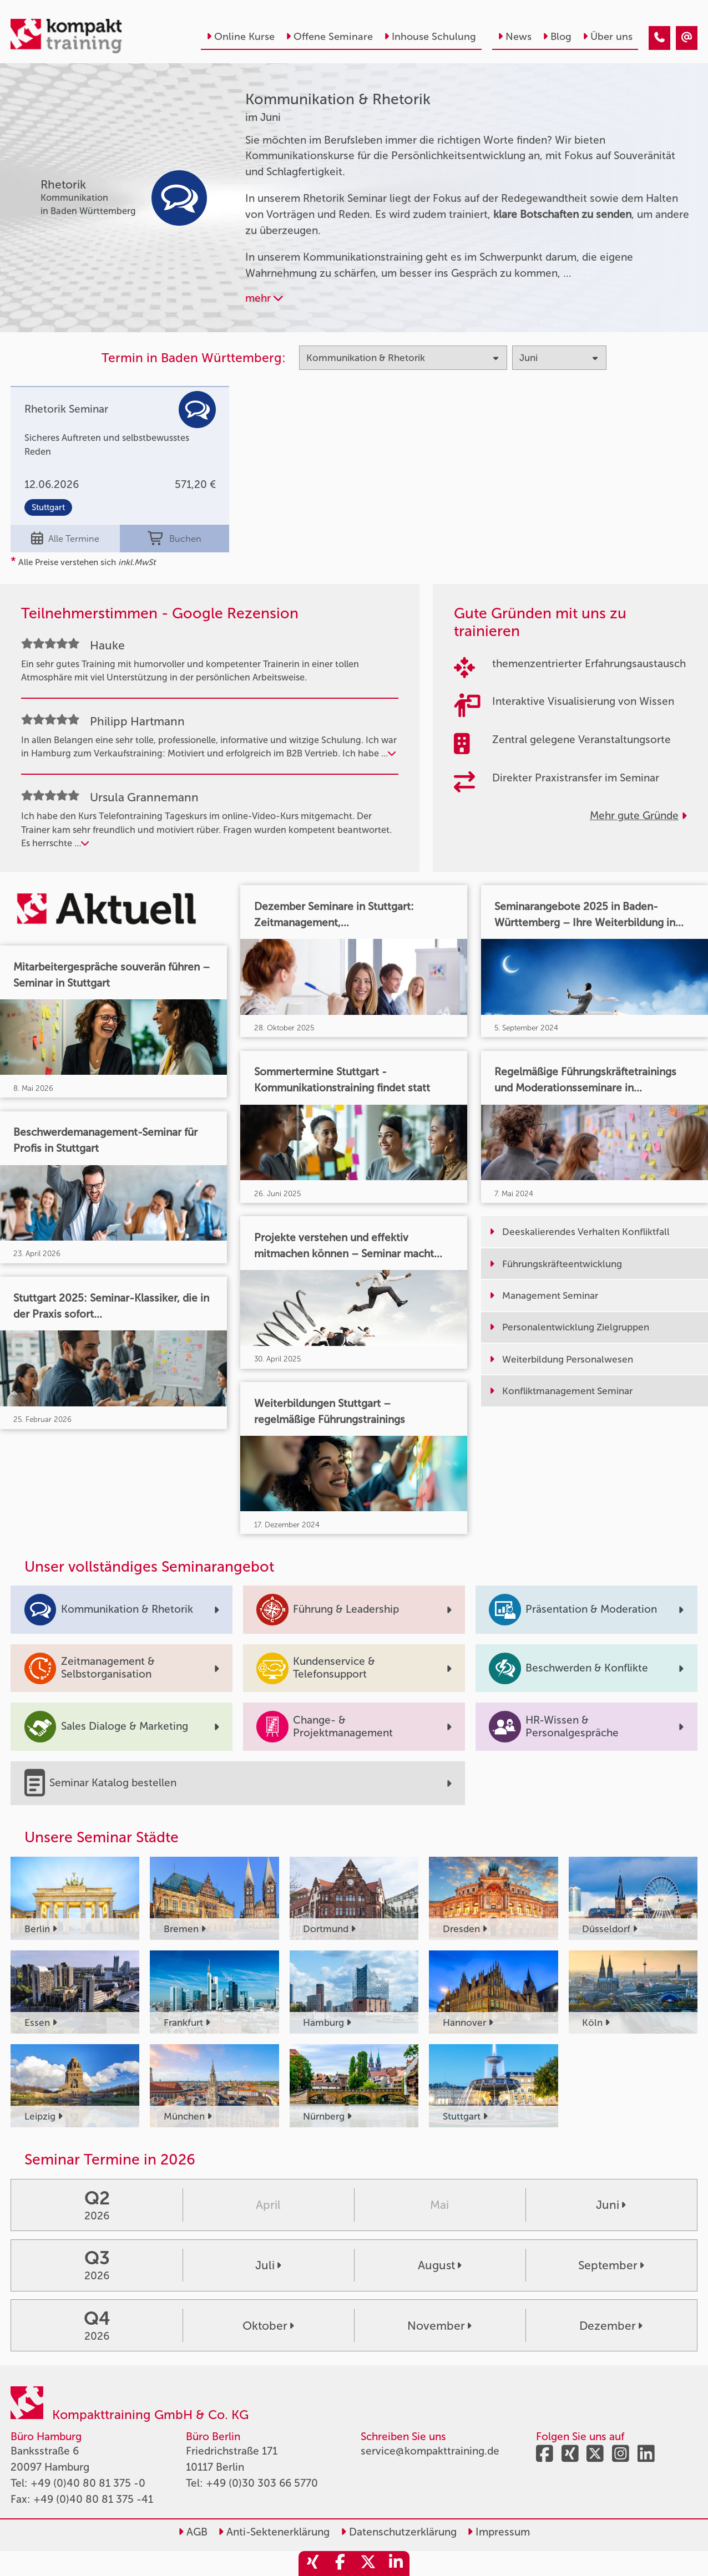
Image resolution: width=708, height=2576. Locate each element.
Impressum (498, 2532)
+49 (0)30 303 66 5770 (262, 2483)
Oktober (268, 2326)
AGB (193, 2532)
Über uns (608, 37)
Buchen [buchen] (175, 539)
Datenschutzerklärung (399, 2532)
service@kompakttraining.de (430, 2451)
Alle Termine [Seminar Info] (65, 539)
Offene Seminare (329, 37)
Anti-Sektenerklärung (274, 2532)
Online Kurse (240, 37)
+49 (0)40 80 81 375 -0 (88, 2483)
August (440, 2265)
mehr (264, 298)
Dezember (611, 2326)
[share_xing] (312, 2563)
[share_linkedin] (395, 2563)
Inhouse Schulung (430, 37)
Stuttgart (48, 507)
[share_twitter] (368, 2563)
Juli (268, 2265)
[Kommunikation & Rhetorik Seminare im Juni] (659, 38)
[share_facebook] (340, 2563)
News (515, 37)
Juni (611, 2205)
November (439, 2326)
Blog (557, 37)
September (611, 2265)
